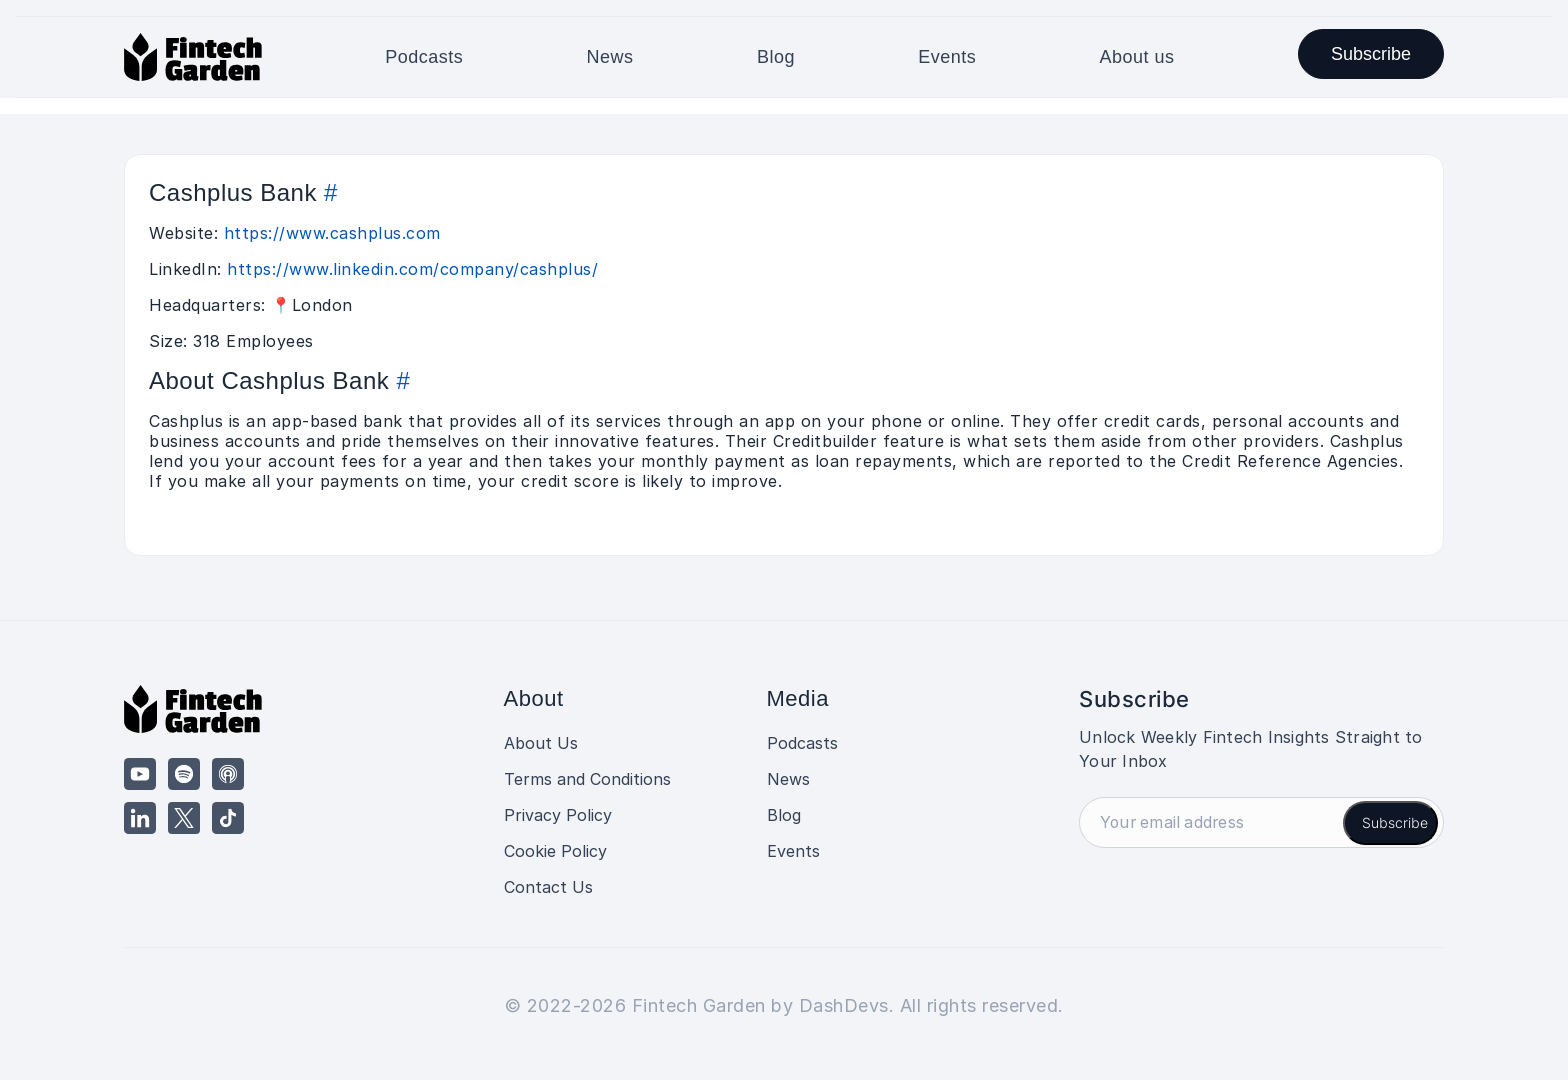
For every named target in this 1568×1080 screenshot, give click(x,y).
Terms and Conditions (587, 779)
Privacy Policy (558, 815)
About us (1137, 57)
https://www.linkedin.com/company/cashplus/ (412, 269)
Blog (776, 57)
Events (947, 57)
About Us (541, 743)
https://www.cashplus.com (332, 233)
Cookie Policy (555, 851)
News (610, 57)
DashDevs (844, 1005)
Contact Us (548, 887)
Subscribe (1371, 54)
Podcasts (424, 57)
